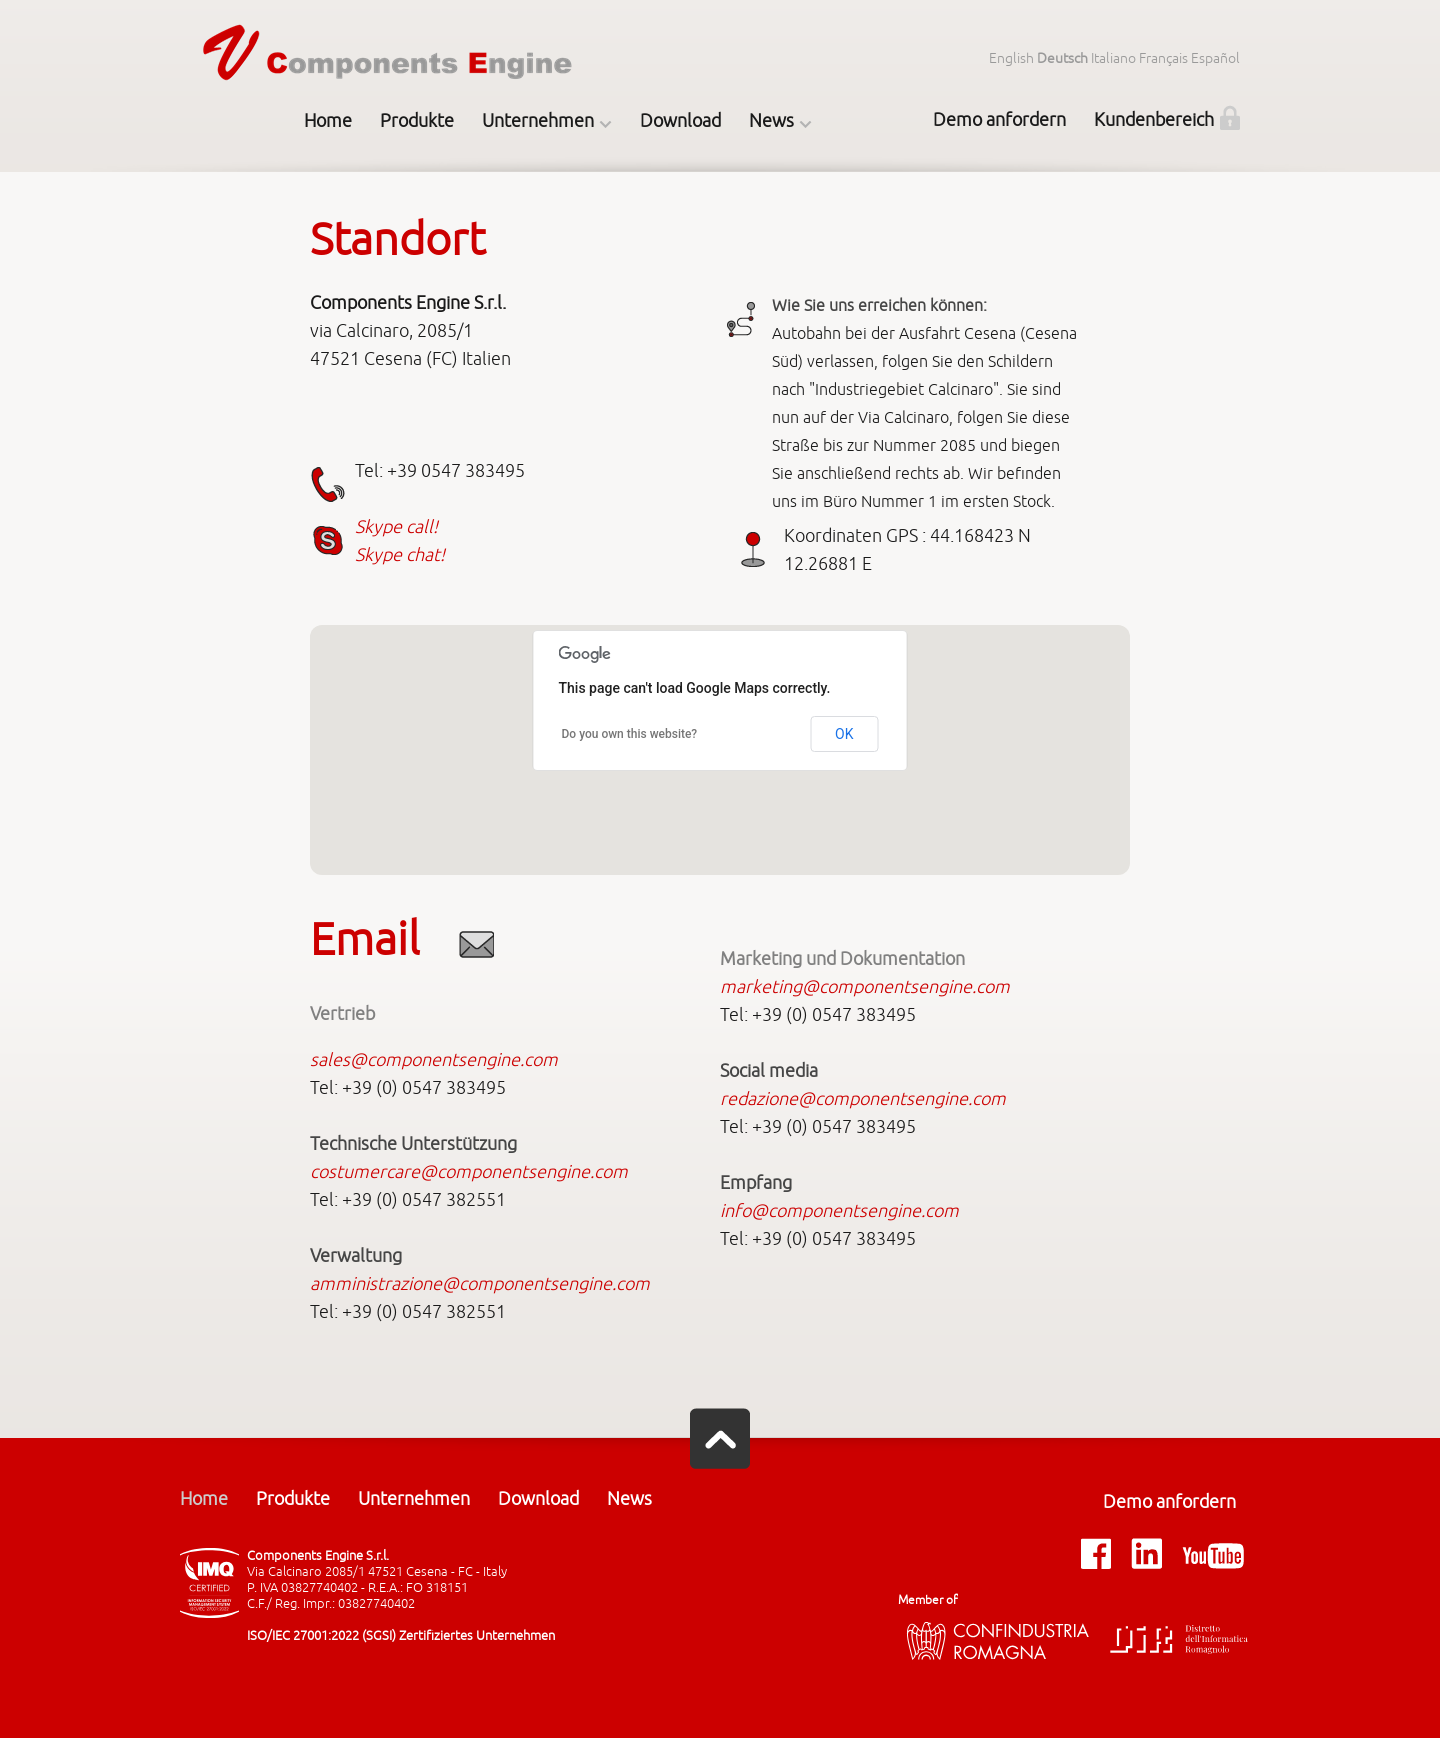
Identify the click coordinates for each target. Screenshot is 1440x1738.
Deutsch (1062, 58)
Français (1163, 58)
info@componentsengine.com (839, 1211)
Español (1215, 58)
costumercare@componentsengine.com (469, 1172)
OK (844, 734)
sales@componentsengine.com (434, 1060)
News (771, 121)
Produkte (417, 121)
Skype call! (396, 527)
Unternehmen (538, 121)
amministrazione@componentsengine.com (480, 1284)
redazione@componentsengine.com (863, 1099)
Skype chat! (400, 555)
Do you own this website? (630, 734)
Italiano (1113, 58)
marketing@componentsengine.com (865, 987)
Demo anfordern (999, 120)
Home (328, 121)
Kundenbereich (1154, 120)
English (1011, 58)
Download (680, 121)
